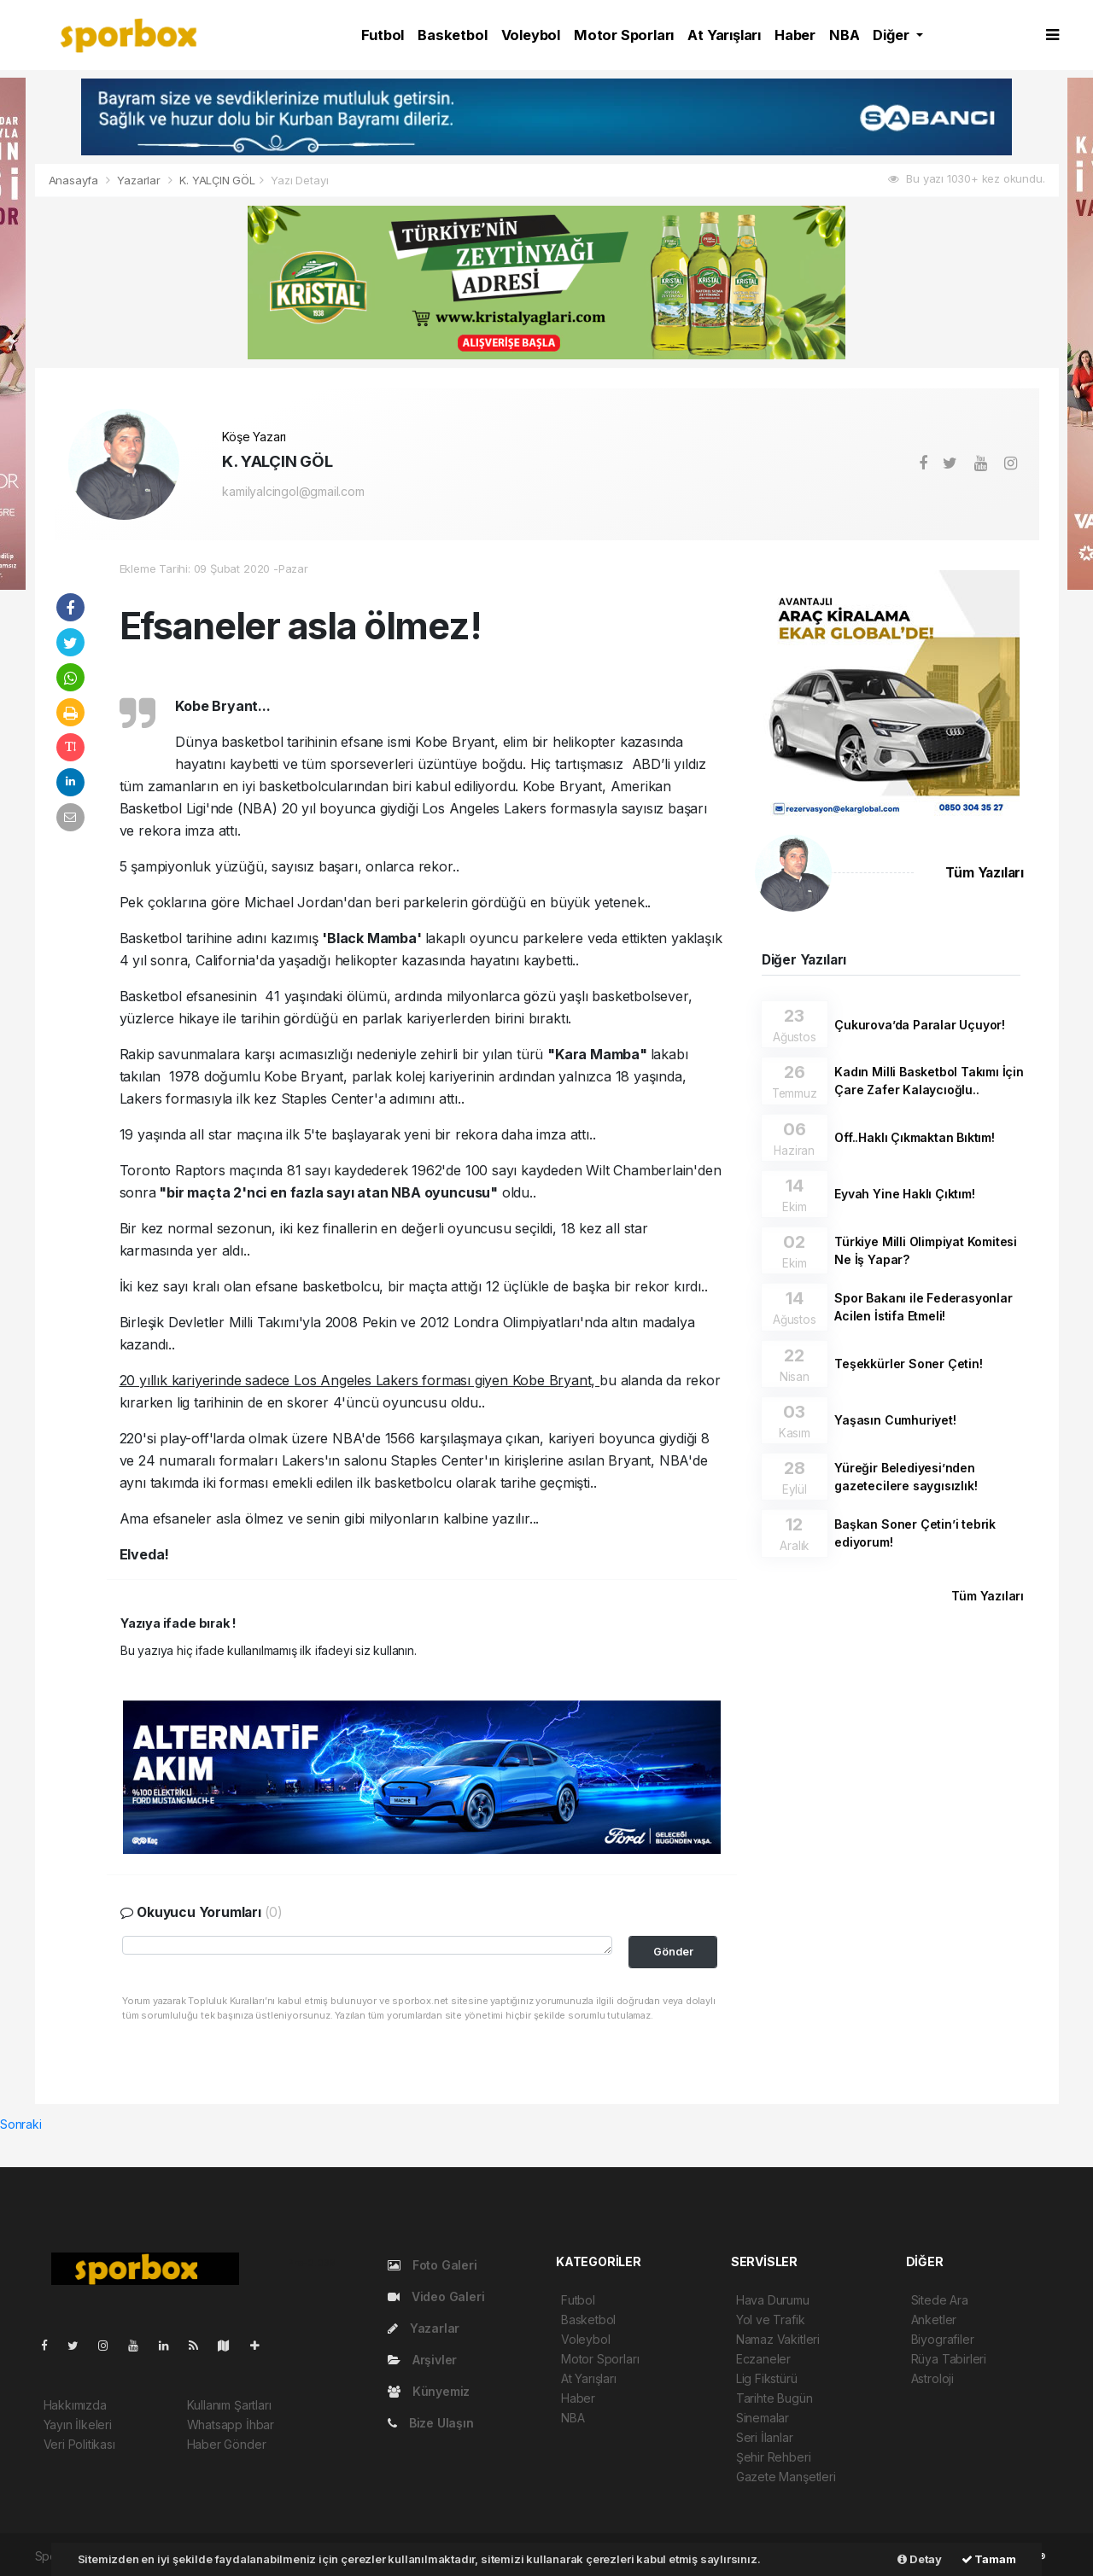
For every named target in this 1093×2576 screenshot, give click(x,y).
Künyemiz (429, 2391)
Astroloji (932, 2378)
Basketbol (452, 35)
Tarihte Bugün (774, 2398)
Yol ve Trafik (770, 2319)
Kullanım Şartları (229, 2405)
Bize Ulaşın (431, 2423)
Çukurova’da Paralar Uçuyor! (919, 1024)
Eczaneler (763, 2359)
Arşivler (422, 2359)
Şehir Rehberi (773, 2457)
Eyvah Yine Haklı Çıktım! (904, 1193)
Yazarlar (140, 180)
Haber (794, 35)
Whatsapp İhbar (230, 2424)
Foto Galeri (432, 2265)
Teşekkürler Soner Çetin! (908, 1363)
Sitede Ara (939, 2300)
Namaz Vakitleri (778, 2339)
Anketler (933, 2319)
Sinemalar (762, 2417)
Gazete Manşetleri (786, 2476)
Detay (919, 2559)
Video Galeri (436, 2296)
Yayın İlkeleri (78, 2424)
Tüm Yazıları (984, 873)
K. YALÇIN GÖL (217, 180)
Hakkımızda (75, 2405)
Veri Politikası (79, 2444)
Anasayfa (75, 180)
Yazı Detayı (299, 180)
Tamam (988, 2559)
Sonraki (21, 2124)
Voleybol (530, 35)
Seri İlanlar (764, 2437)
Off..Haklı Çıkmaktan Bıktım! (914, 1137)
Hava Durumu (773, 2300)
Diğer (892, 35)
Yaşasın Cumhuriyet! (895, 1420)
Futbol (382, 35)
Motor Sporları (624, 35)
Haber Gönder (226, 2444)
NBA (844, 35)
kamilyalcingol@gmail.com (293, 491)
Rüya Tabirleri (948, 2359)
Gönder (673, 1951)
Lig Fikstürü (767, 2378)
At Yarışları (724, 35)
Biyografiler (942, 2339)
